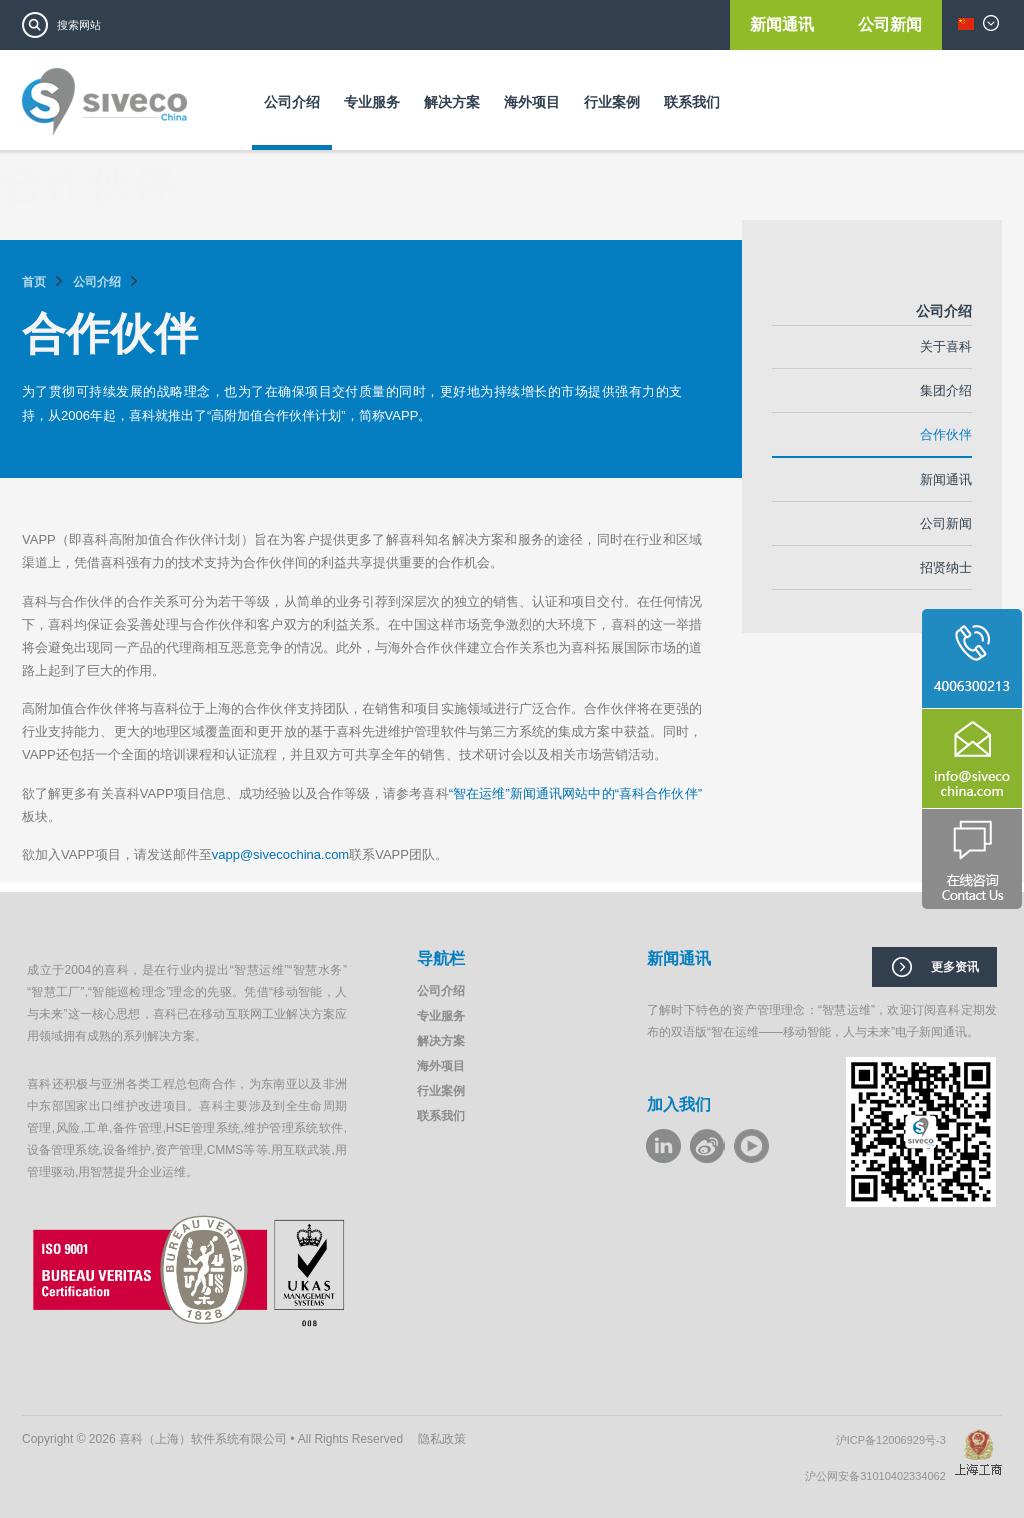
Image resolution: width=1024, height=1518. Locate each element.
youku (751, 1146)
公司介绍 (292, 102)
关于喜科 (946, 346)
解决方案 (452, 102)
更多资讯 (955, 967)
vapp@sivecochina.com (280, 854)
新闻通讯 (784, 24)
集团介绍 (946, 390)
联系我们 (692, 102)
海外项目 (532, 102)
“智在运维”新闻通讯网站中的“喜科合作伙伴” (575, 793)
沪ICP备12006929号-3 (895, 1440)
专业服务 (372, 102)
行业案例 (612, 102)
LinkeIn (663, 1146)
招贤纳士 (946, 567)
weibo (707, 1146)
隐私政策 (442, 1439)
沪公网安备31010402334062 (880, 1476)
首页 (34, 282)
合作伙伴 (946, 434)
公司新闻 (890, 24)
